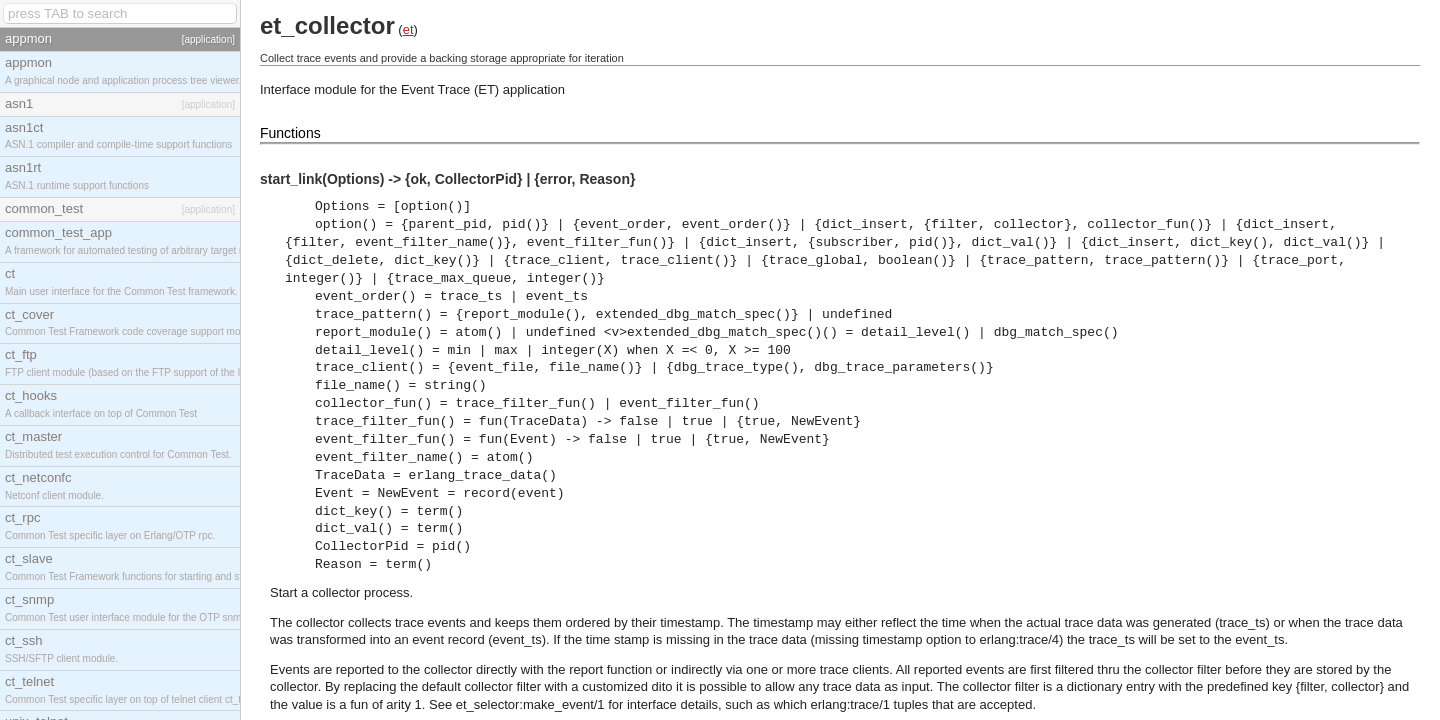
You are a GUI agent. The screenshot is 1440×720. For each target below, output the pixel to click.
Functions (290, 133)
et (408, 29)
